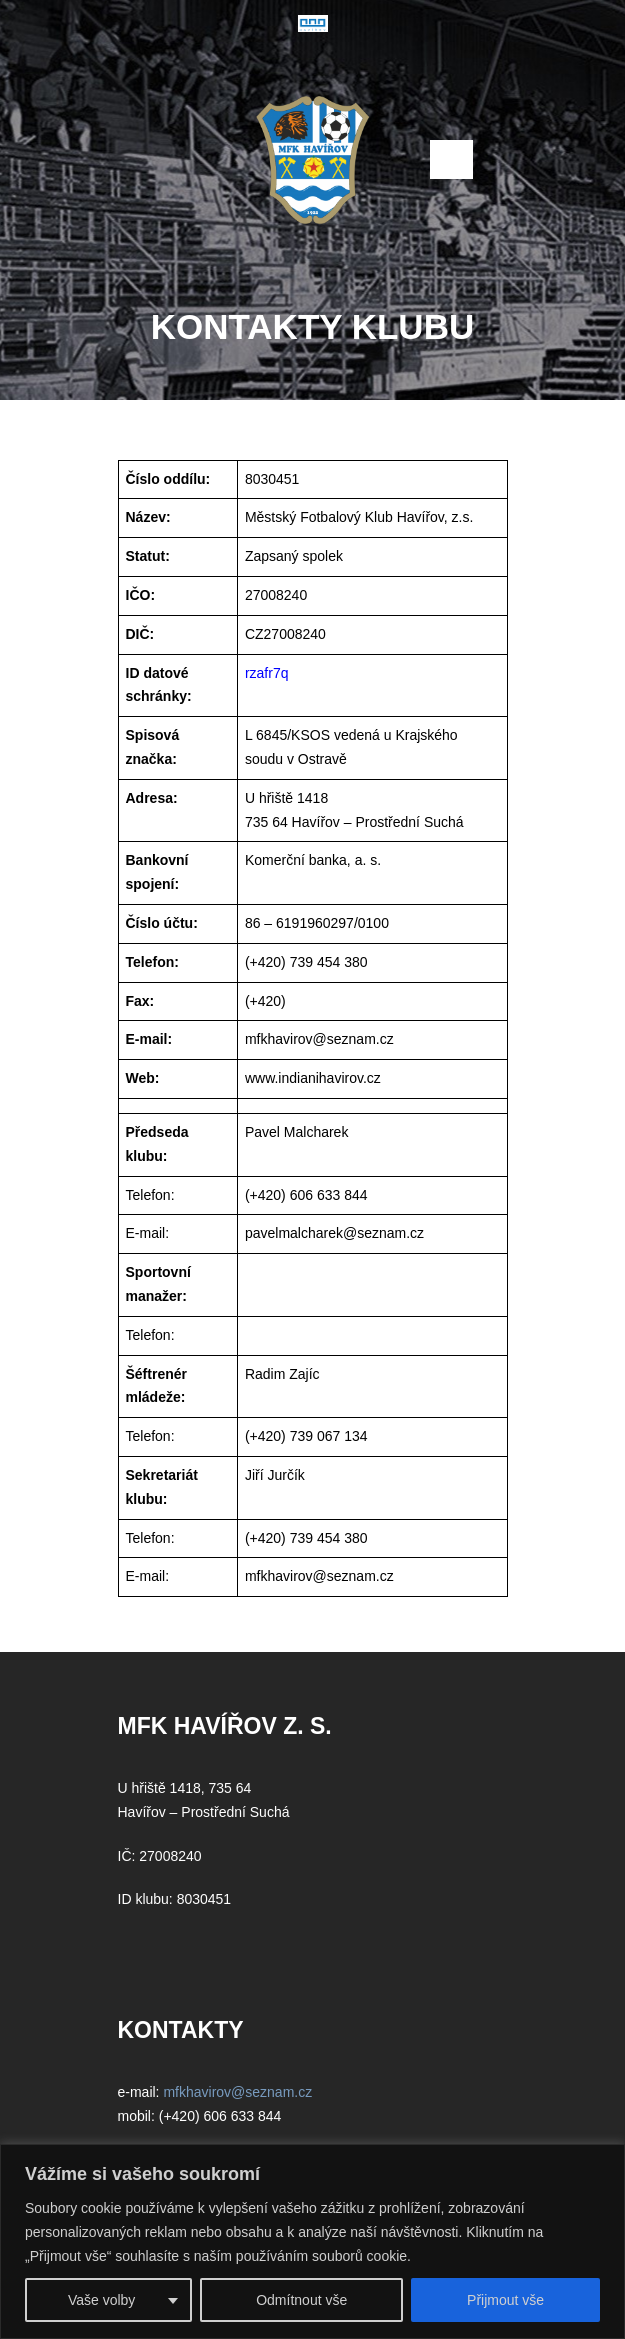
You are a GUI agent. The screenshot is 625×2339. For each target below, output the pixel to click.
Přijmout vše (505, 2300)
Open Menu (451, 159)
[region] (312, 2241)
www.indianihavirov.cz (315, 1078)
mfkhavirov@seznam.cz (319, 1039)
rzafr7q (267, 673)
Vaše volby (101, 2300)
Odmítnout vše (301, 2300)
